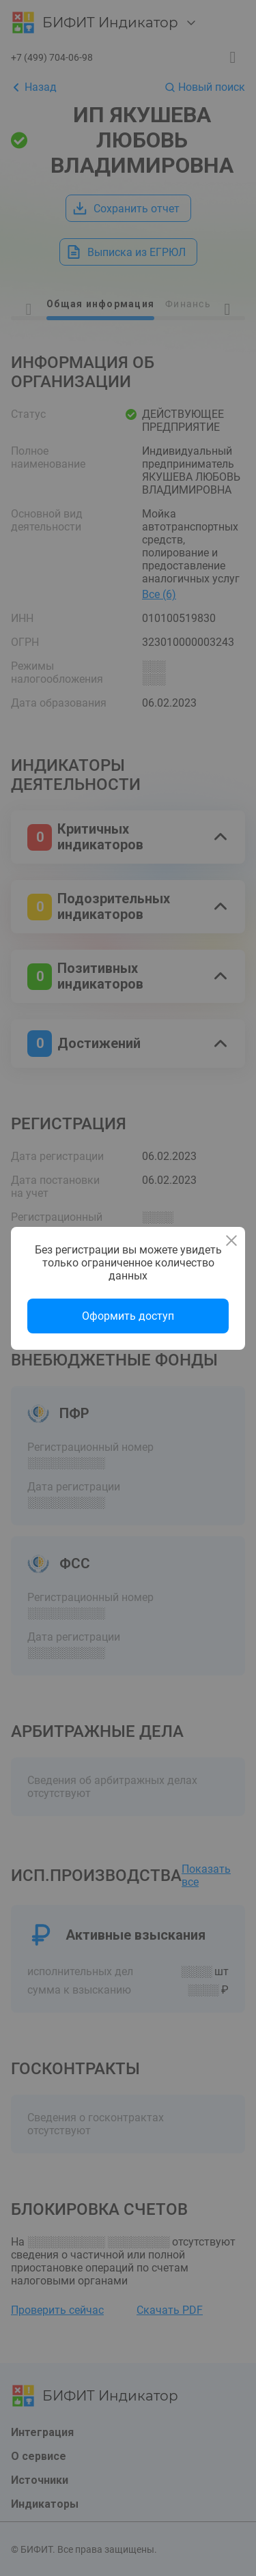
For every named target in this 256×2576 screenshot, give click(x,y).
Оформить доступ (128, 1316)
